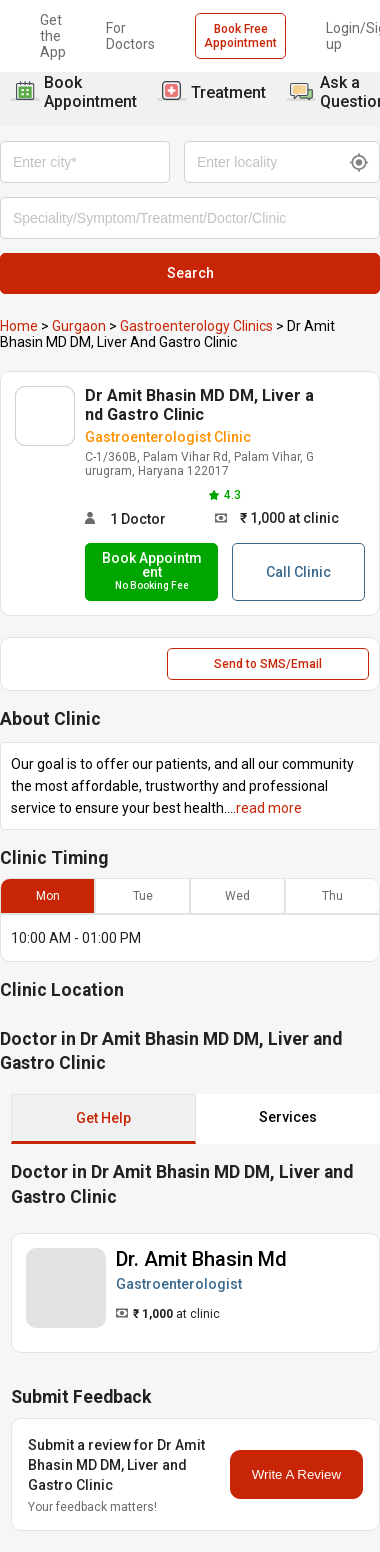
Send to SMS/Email (268, 664)
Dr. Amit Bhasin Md (201, 1259)
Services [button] (288, 1117)
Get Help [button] (103, 1118)
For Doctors (130, 36)
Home (19, 326)
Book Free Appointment (240, 36)
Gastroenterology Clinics (196, 326)
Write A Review (296, 1474)
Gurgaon (79, 326)
